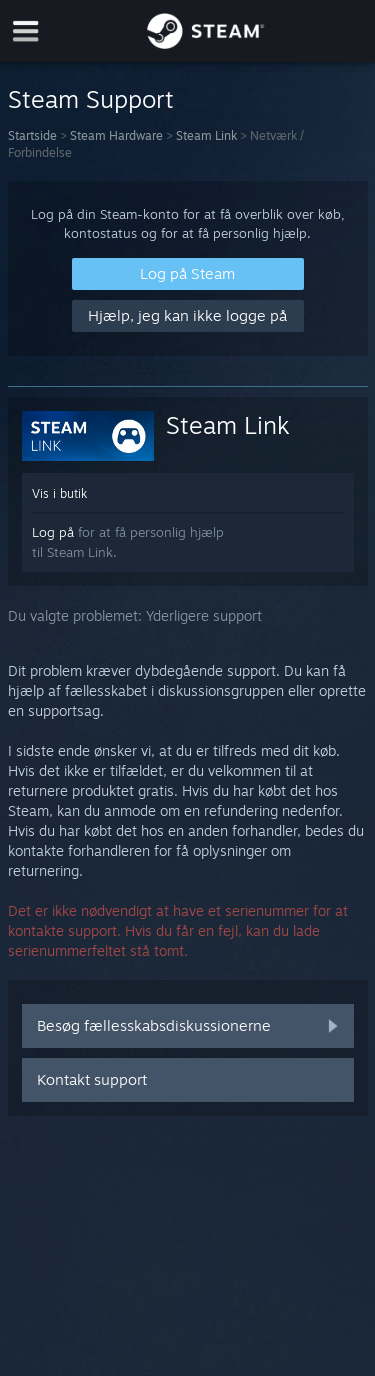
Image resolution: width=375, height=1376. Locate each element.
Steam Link (206, 135)
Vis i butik (59, 493)
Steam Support (91, 99)
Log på (53, 532)
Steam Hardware (116, 135)
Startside (32, 135)
